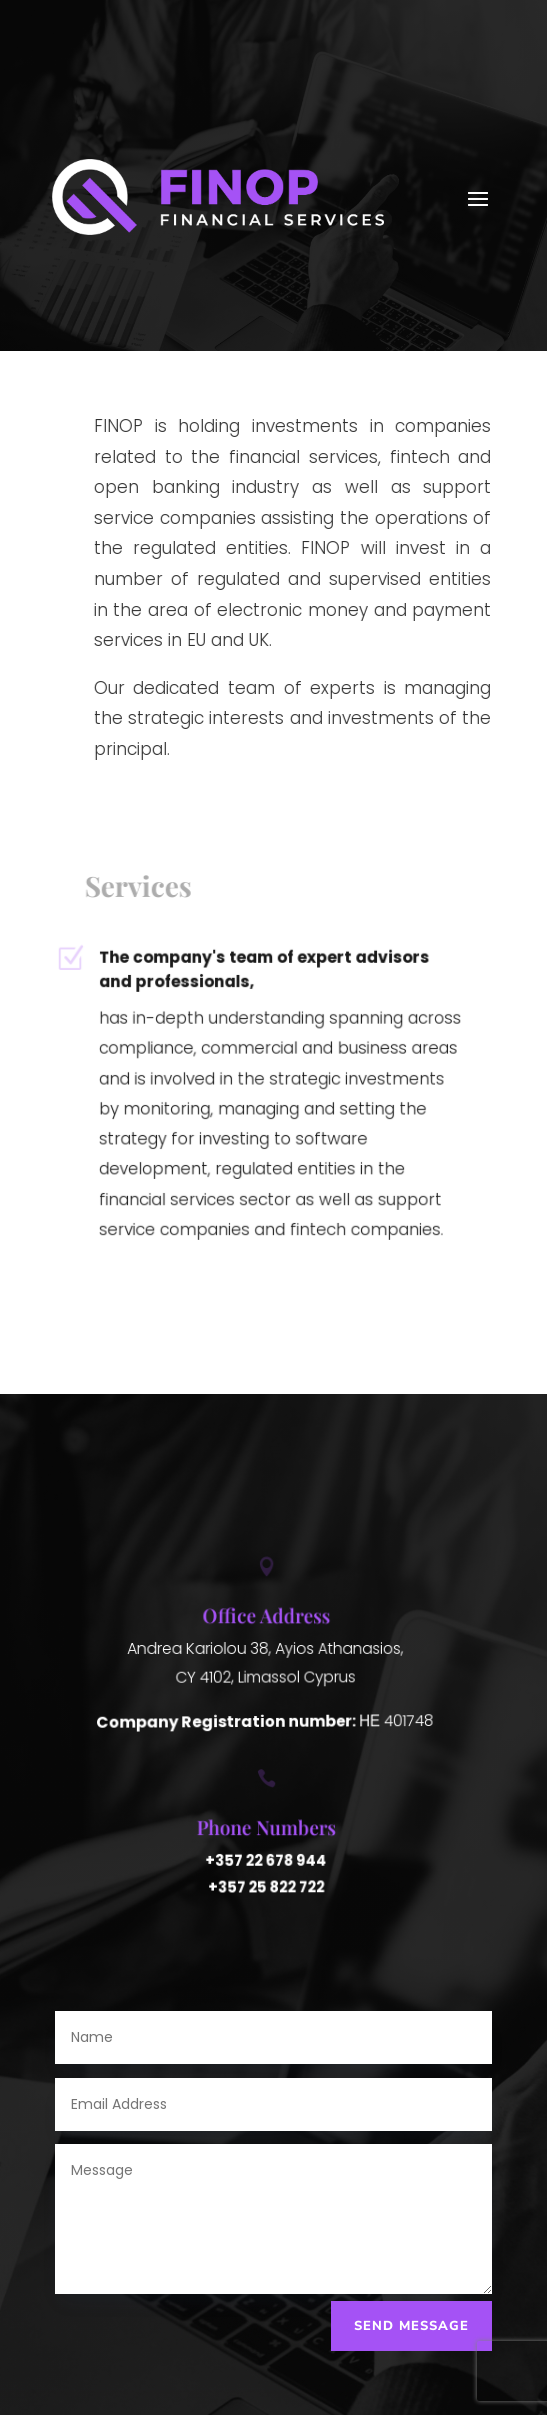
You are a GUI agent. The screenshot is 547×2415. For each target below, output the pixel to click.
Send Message (411, 2326)
